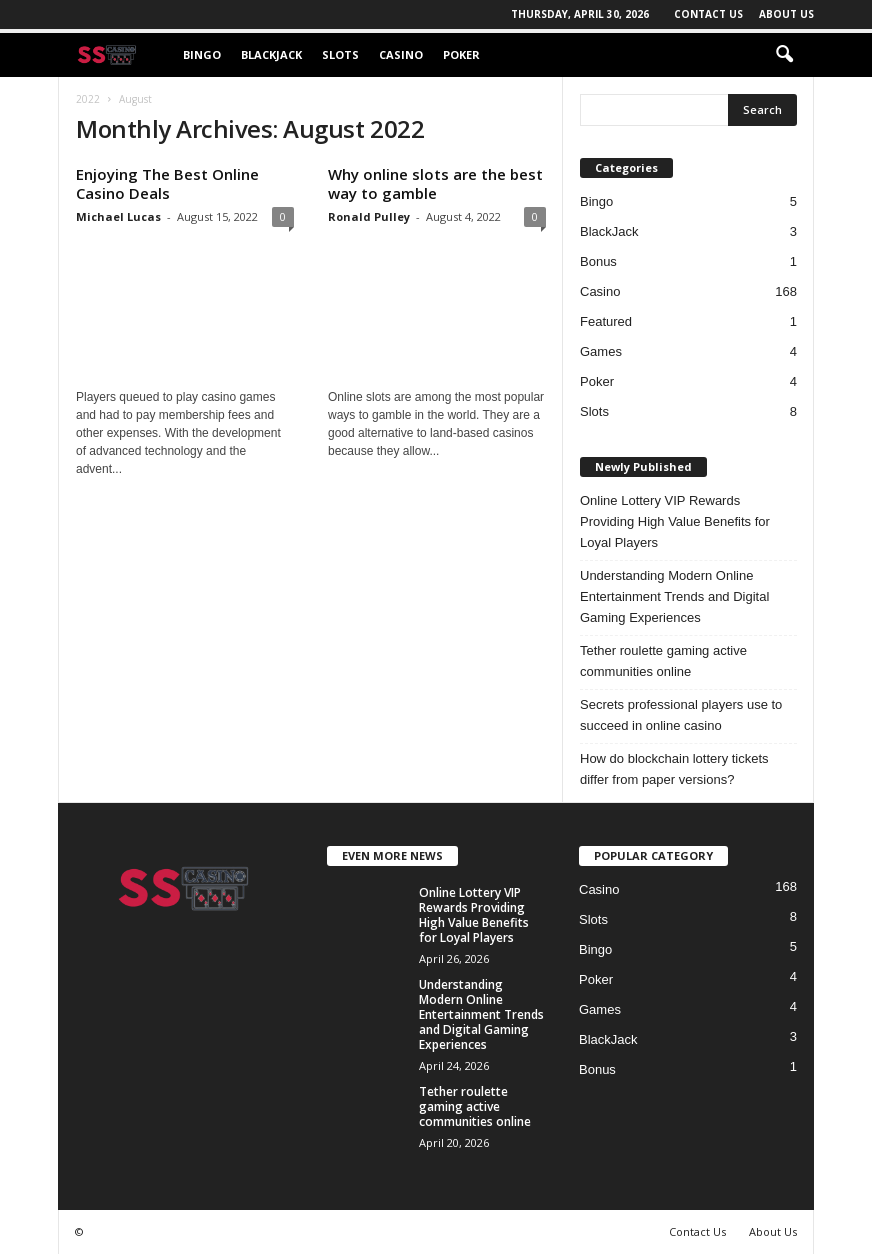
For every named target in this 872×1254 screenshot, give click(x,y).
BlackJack (271, 54)
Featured (606, 321)
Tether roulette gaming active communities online (663, 661)
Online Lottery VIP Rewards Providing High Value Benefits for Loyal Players (675, 521)
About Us (786, 14)
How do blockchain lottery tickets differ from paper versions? (674, 769)
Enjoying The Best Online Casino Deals (167, 183)
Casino (401, 54)
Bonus (598, 261)
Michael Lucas (118, 216)
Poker (461, 54)
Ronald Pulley (369, 216)
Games (601, 351)
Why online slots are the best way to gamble (435, 183)
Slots (340, 54)
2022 (88, 99)
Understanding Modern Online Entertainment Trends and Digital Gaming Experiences (674, 596)
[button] (784, 55)
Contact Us (708, 14)
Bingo (202, 54)
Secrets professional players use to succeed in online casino (681, 715)
